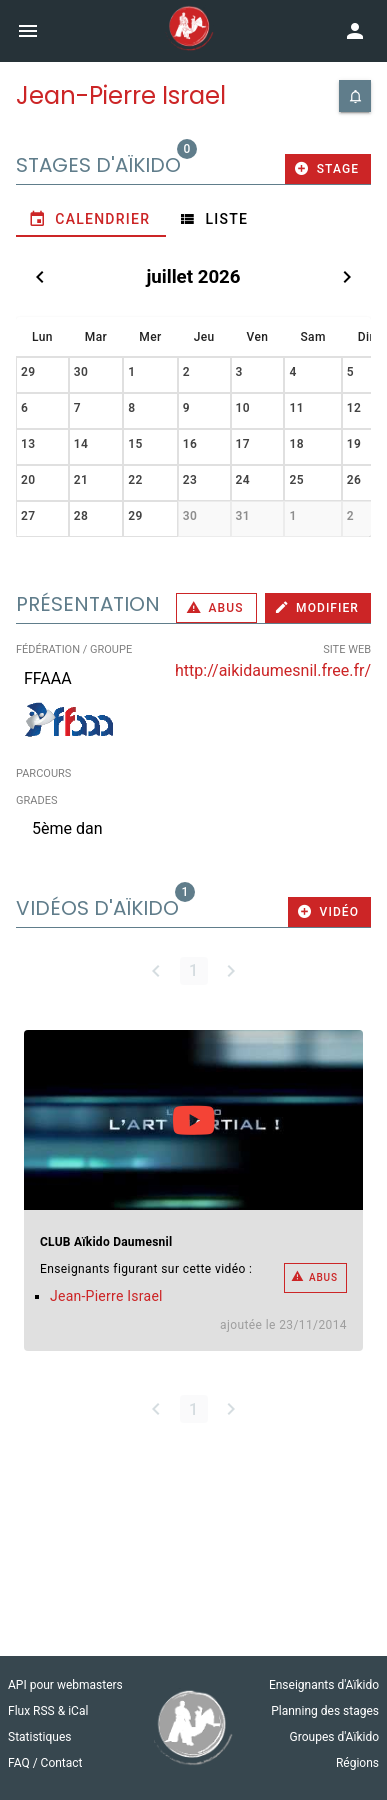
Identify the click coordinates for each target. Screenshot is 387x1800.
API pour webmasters (65, 1685)
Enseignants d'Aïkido (324, 1685)
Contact (62, 1763)
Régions (357, 1763)
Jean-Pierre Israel (106, 1296)
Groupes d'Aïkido (334, 1737)
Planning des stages (325, 1711)
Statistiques (39, 1737)
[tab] (91, 219)
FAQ (20, 1763)
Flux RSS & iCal (48, 1711)
